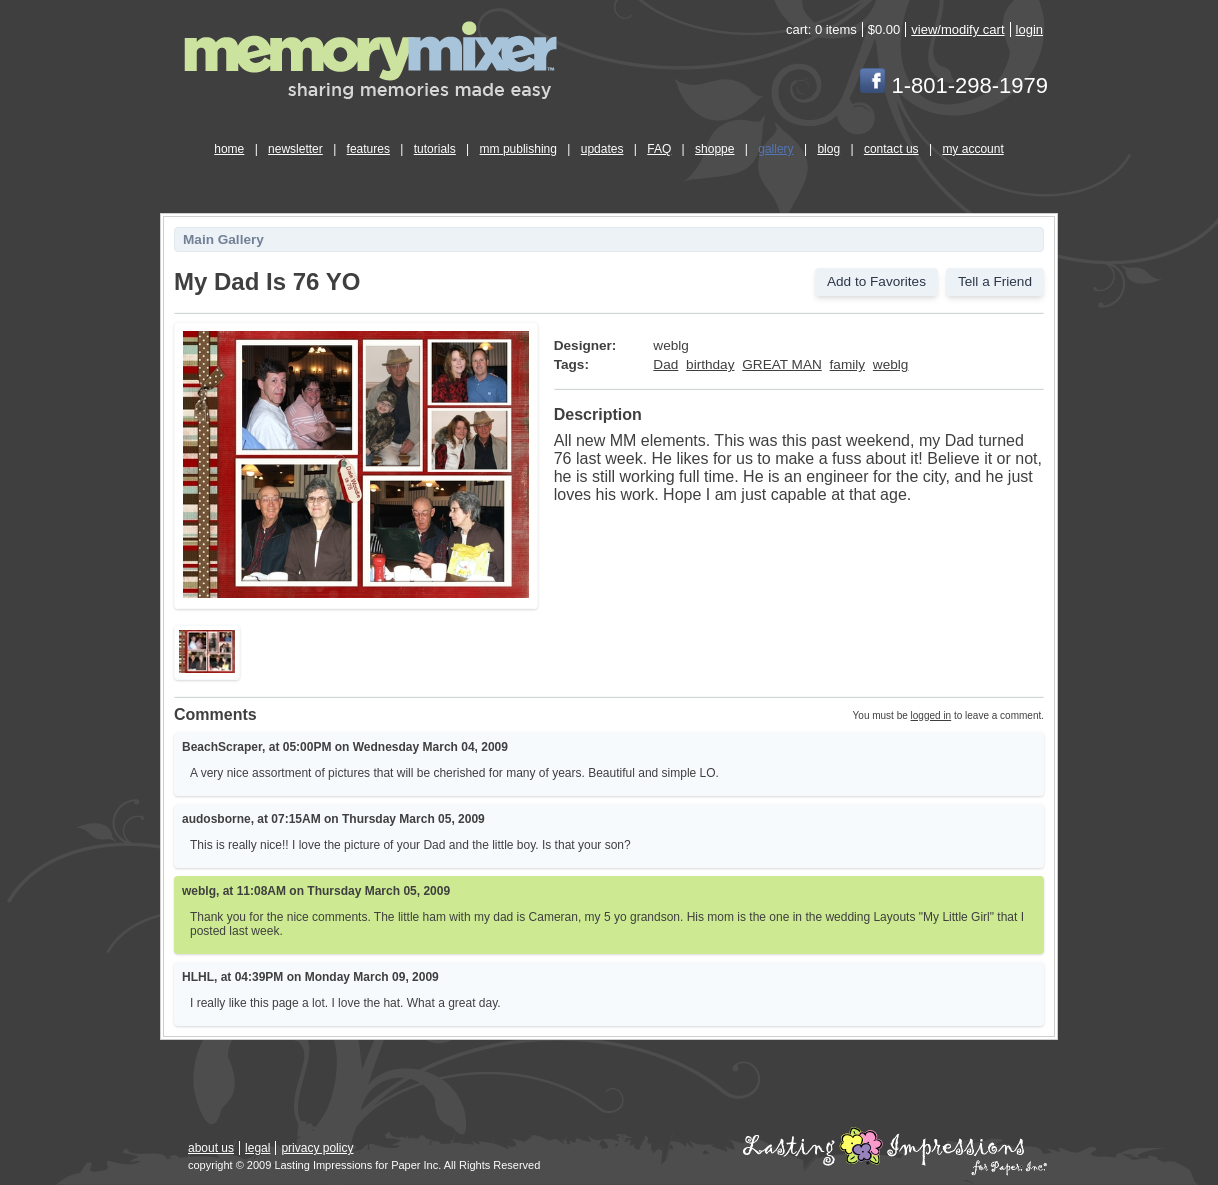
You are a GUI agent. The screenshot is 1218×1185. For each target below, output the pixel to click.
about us (211, 1148)
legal (257, 1148)
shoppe (714, 149)
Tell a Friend (995, 281)
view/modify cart (957, 29)
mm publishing (518, 149)
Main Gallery (223, 239)
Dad (665, 364)
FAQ (659, 149)
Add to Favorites (876, 281)
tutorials (435, 149)
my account (972, 149)
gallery (775, 149)
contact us (891, 149)
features (368, 149)
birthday (710, 364)
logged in (931, 715)
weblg (891, 364)
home (229, 149)
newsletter (295, 149)
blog (828, 149)
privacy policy (317, 1148)
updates (602, 149)
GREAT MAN (782, 364)
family (848, 364)
